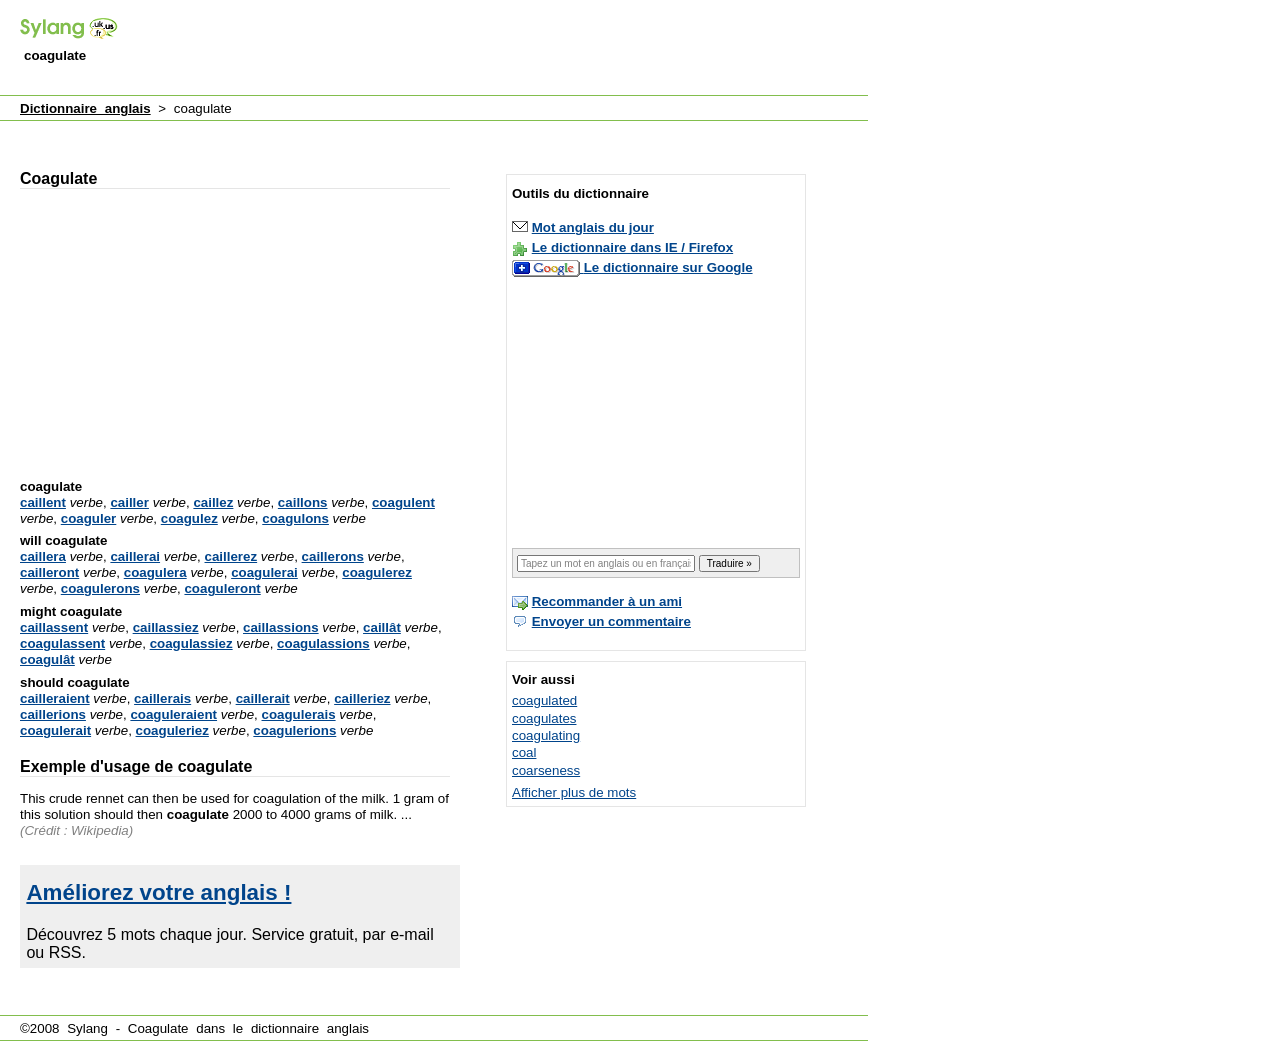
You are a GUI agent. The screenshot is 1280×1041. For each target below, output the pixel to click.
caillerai (135, 556)
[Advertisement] (504, 49)
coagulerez (377, 572)
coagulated (544, 700)
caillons (303, 502)
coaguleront (222, 588)
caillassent (54, 627)
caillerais (162, 698)
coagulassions (323, 643)
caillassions (281, 627)
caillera (43, 556)
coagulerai (264, 572)
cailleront (49, 572)
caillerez (231, 556)
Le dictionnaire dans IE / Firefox (632, 247)
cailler (129, 502)
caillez (213, 502)
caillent (43, 502)
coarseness (546, 770)
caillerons (333, 556)
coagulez (189, 518)
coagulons (295, 518)
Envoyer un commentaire (611, 621)
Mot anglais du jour (593, 227)
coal (524, 752)
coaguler (89, 518)
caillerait (263, 698)
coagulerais (299, 714)
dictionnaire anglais (310, 1028)
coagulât (47, 659)
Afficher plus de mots (574, 792)
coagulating (546, 735)
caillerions (53, 714)
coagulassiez (191, 643)
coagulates (544, 718)
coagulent (403, 502)
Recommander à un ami (607, 601)
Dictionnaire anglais (85, 108)
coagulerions (294, 730)
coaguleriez (172, 730)
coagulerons (100, 588)
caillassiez (166, 627)
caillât (382, 627)
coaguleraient (173, 714)
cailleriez (362, 698)
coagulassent (62, 643)
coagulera (155, 572)
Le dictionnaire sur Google (668, 267)
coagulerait (55, 730)
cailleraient (55, 698)
